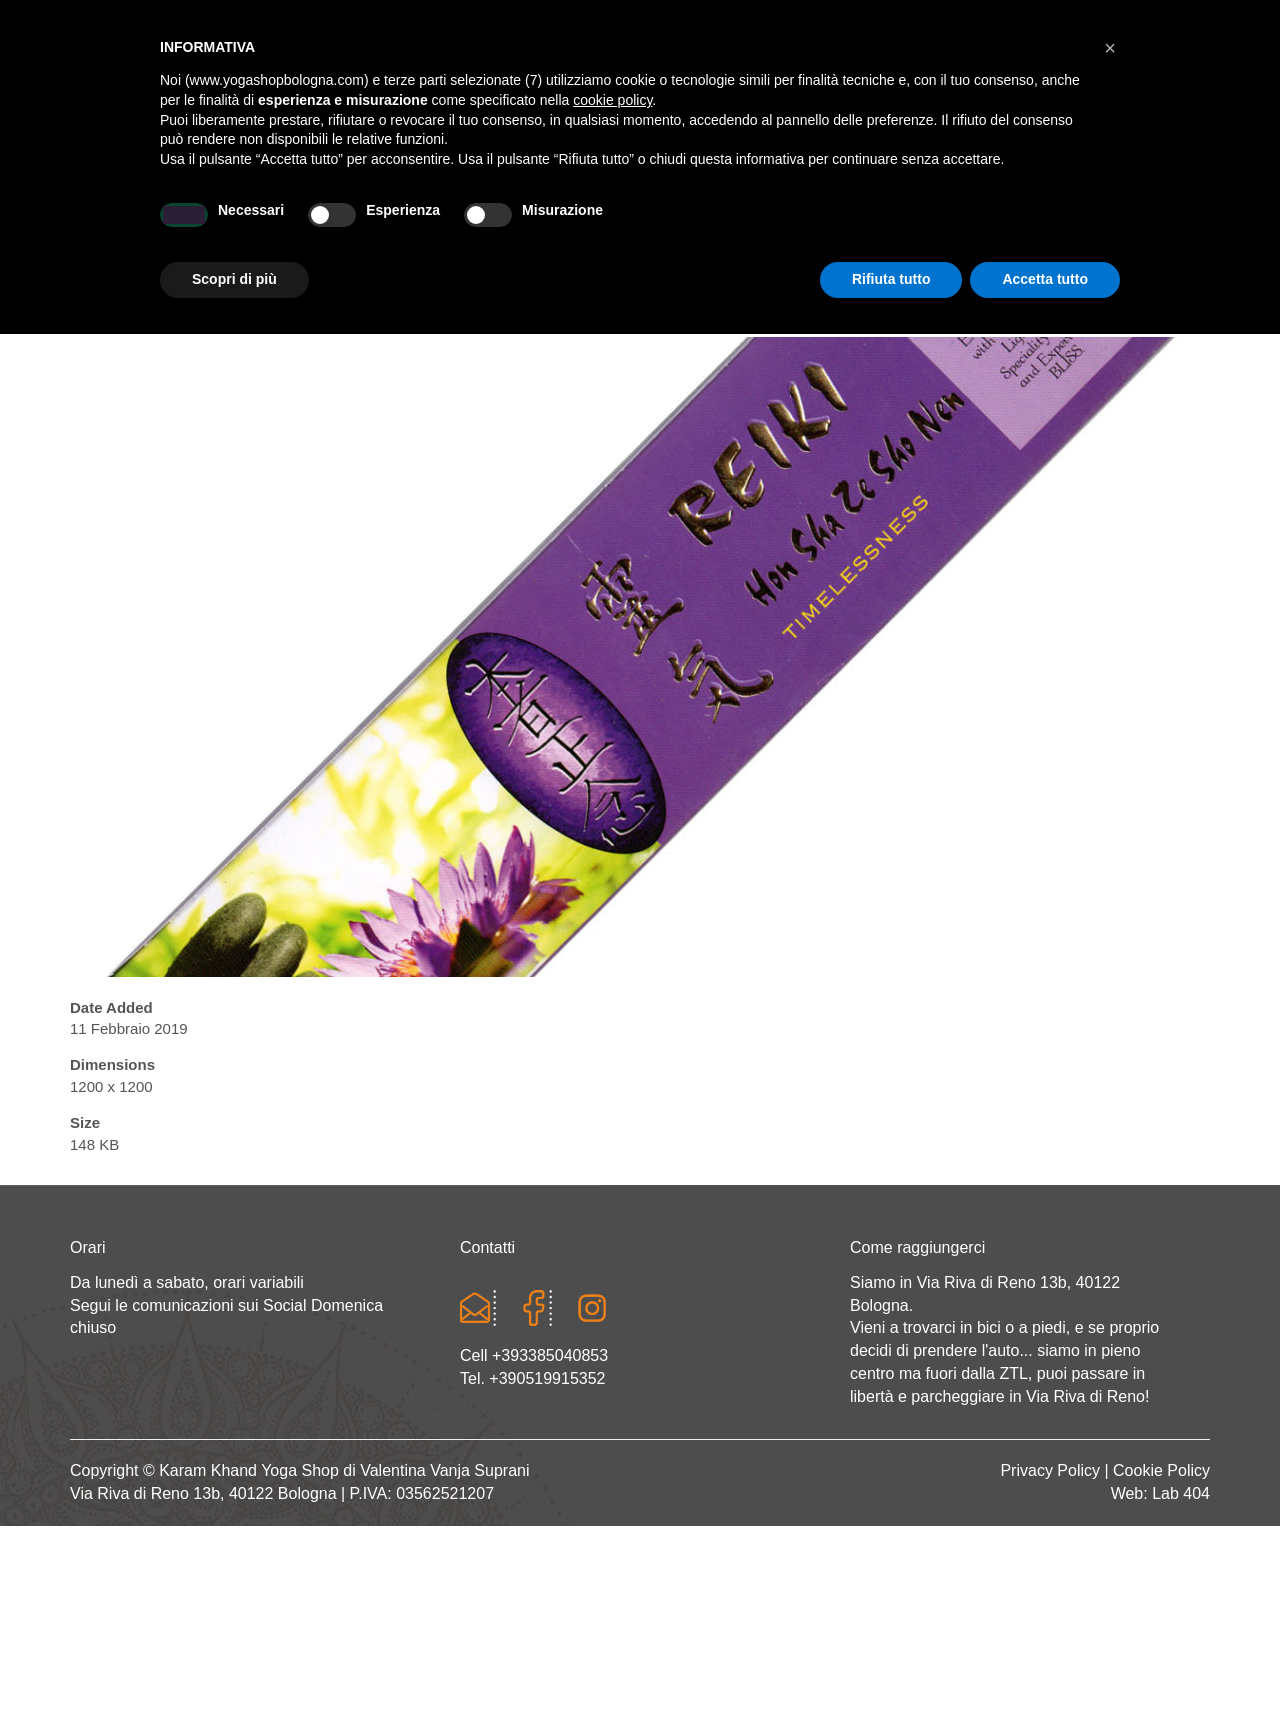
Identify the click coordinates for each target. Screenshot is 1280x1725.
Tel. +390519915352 (532, 1378)
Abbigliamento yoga (521, 226)
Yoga (364, 226)
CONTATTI (1116, 226)
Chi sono (257, 226)
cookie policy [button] (612, 1491)
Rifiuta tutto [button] (891, 1670)
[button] (1110, 1439)
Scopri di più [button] (234, 1670)
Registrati (1053, 20)
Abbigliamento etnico (934, 226)
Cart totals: (138, 20)
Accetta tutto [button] (1045, 1670)
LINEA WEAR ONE (724, 226)
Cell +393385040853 (534, 1355)
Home (149, 226)
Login (974, 20)
